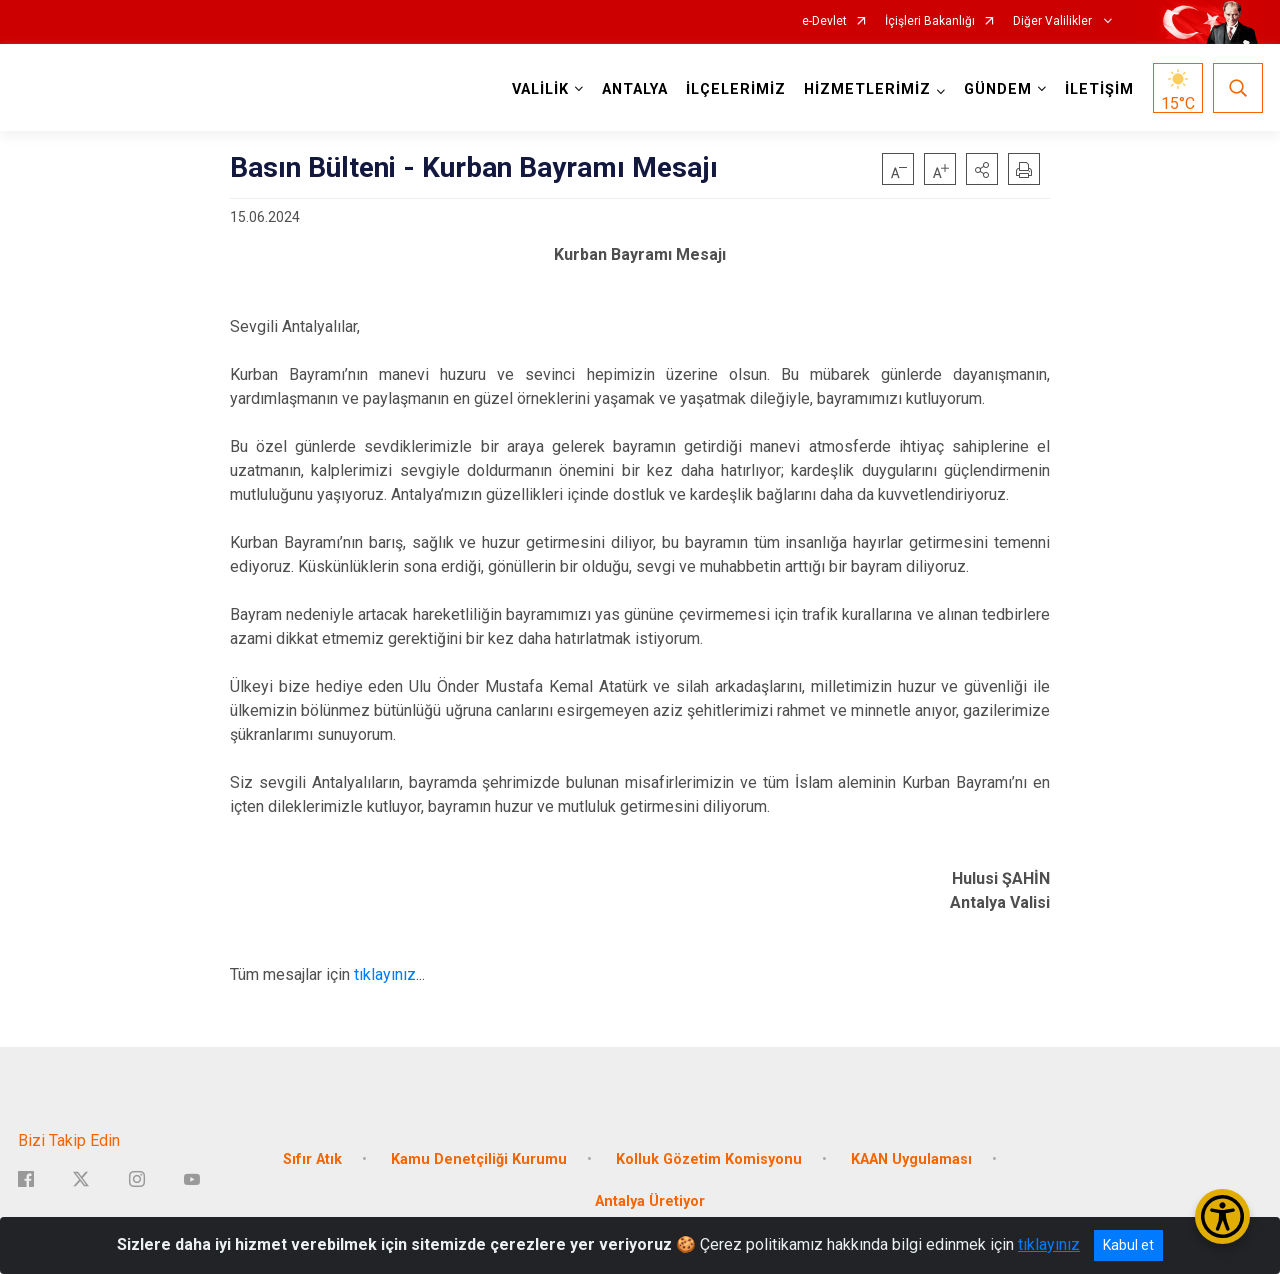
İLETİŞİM (1099, 89)
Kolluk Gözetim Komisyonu (709, 1159)
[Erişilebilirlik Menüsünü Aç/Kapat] (1222, 1216)
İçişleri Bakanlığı (930, 21)
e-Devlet (824, 21)
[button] (982, 169)
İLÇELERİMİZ (736, 89)
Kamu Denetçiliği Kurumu (479, 1159)
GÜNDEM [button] (998, 89)
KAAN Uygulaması (911, 1159)
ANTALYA (635, 89)
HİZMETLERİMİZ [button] (867, 89)
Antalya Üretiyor (650, 1201)
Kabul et (1128, 1245)
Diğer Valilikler (1054, 21)
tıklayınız (385, 974)
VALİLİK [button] (540, 89)
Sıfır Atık (312, 1159)
